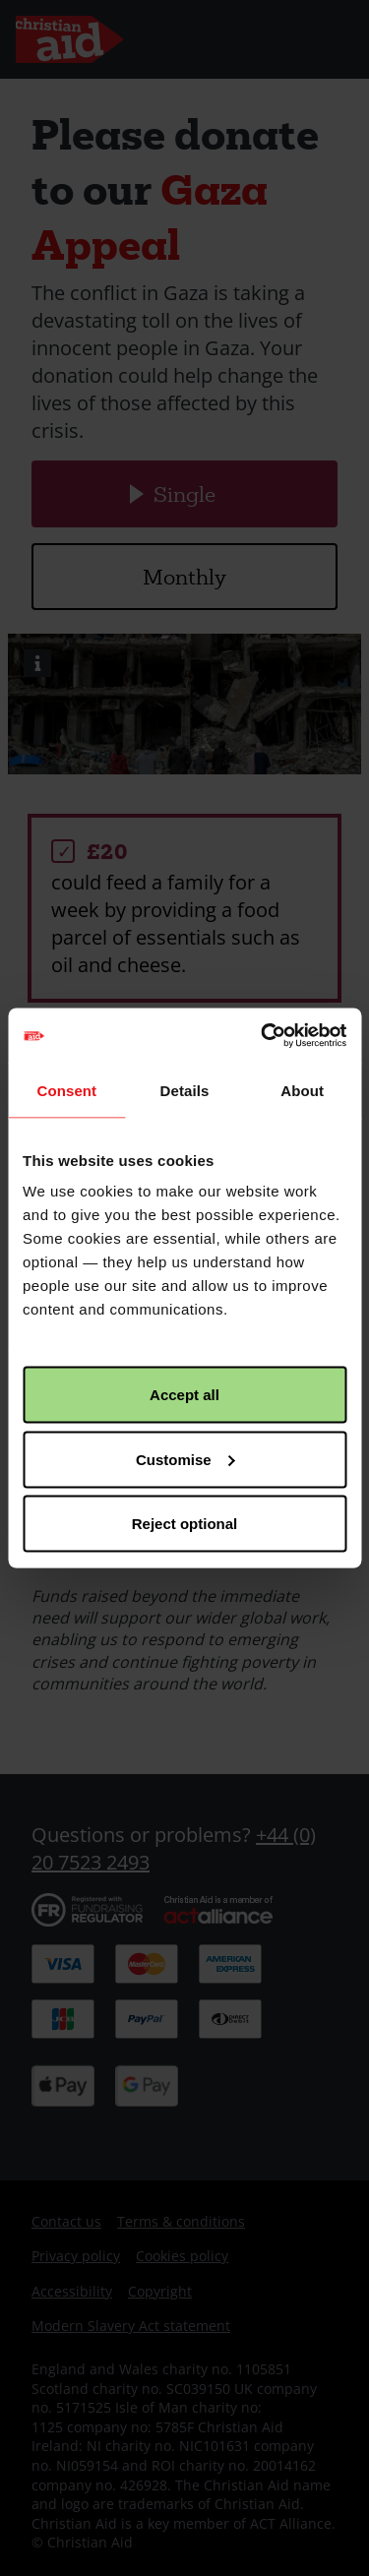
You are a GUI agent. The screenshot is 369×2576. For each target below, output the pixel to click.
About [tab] (302, 1089)
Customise (185, 1458)
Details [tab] (185, 1089)
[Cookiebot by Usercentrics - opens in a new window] (262, 1036)
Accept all (184, 1394)
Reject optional (185, 1523)
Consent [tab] (66, 1089)
